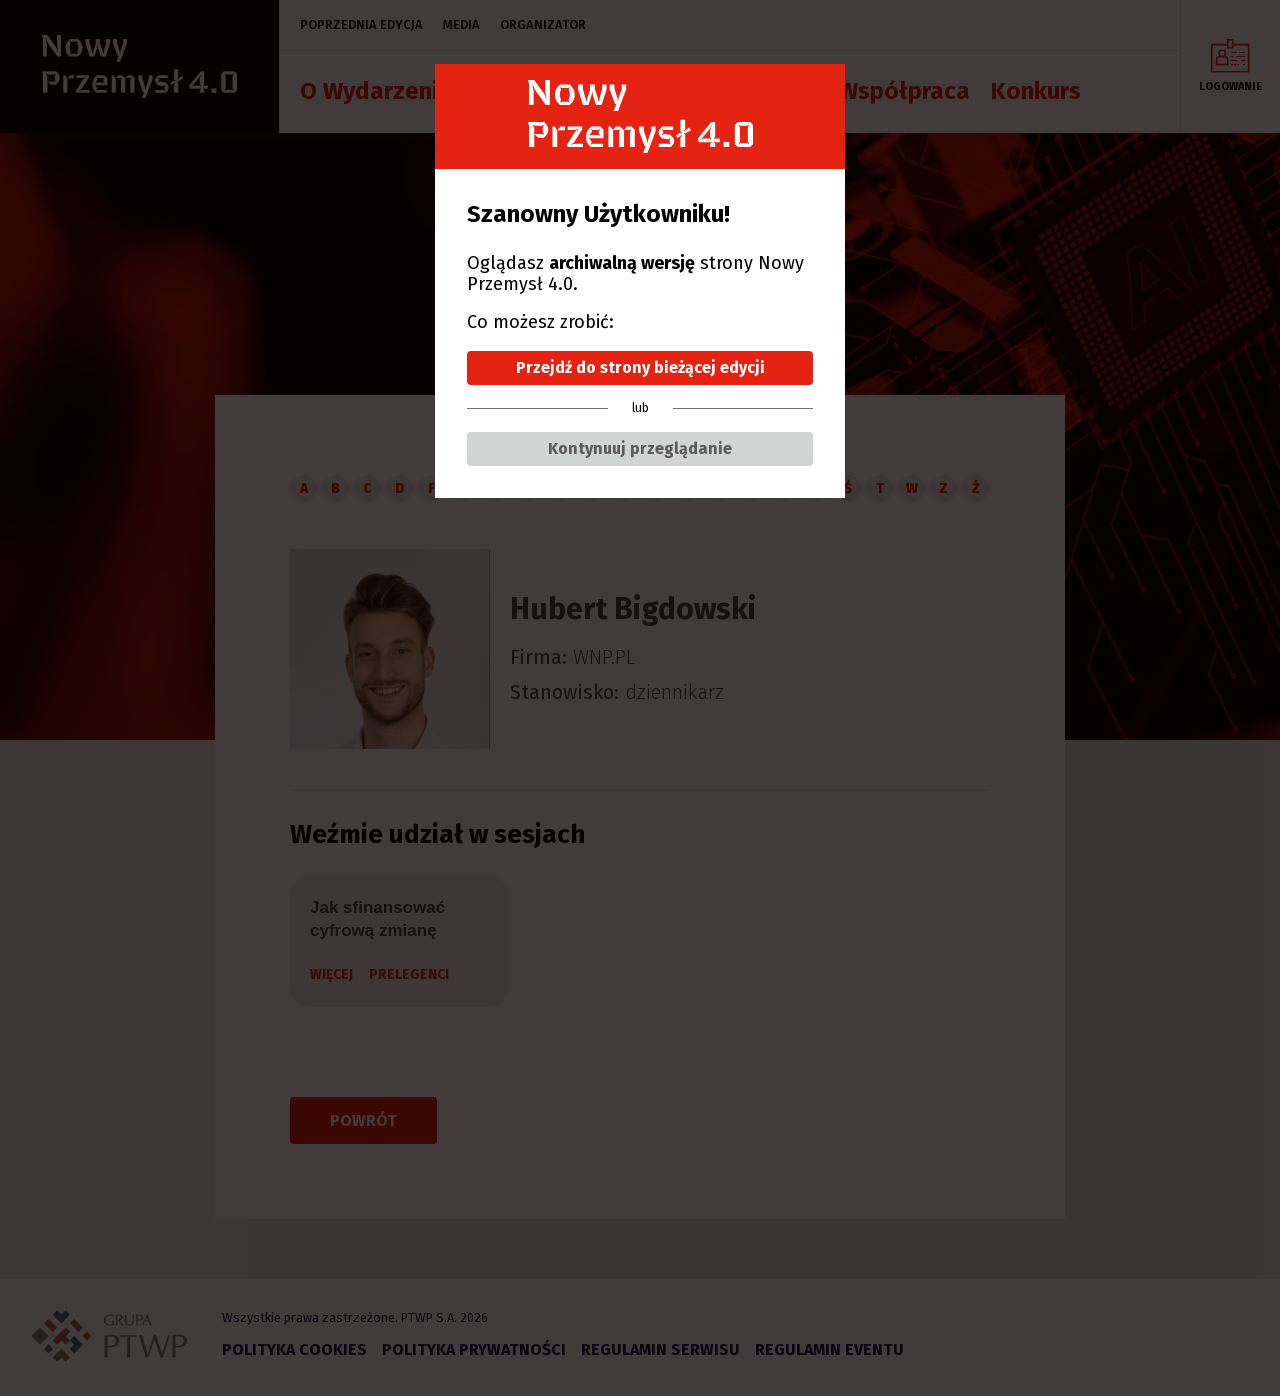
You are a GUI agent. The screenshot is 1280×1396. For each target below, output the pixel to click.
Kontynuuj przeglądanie (640, 448)
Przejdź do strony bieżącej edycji (640, 367)
